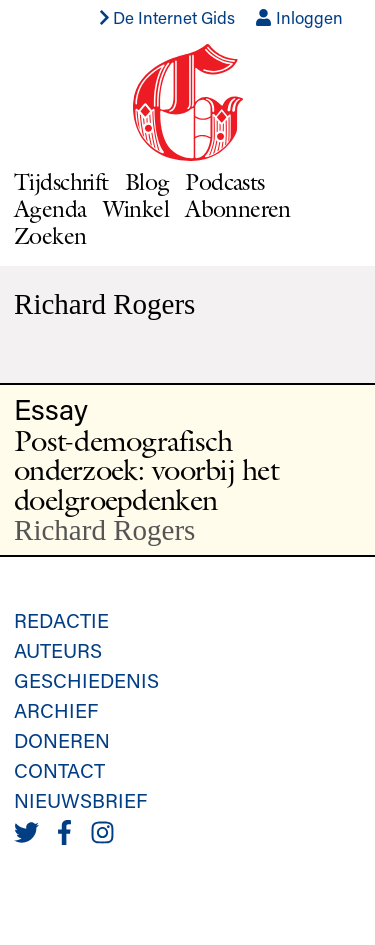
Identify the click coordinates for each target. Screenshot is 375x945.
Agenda (50, 208)
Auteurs (58, 650)
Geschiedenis (86, 680)
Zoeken (50, 235)
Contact (59, 770)
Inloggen (299, 17)
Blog (147, 181)
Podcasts (224, 181)
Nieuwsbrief (80, 800)
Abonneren (238, 208)
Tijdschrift (61, 181)
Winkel (136, 208)
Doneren (62, 740)
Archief (56, 710)
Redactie (61, 620)
